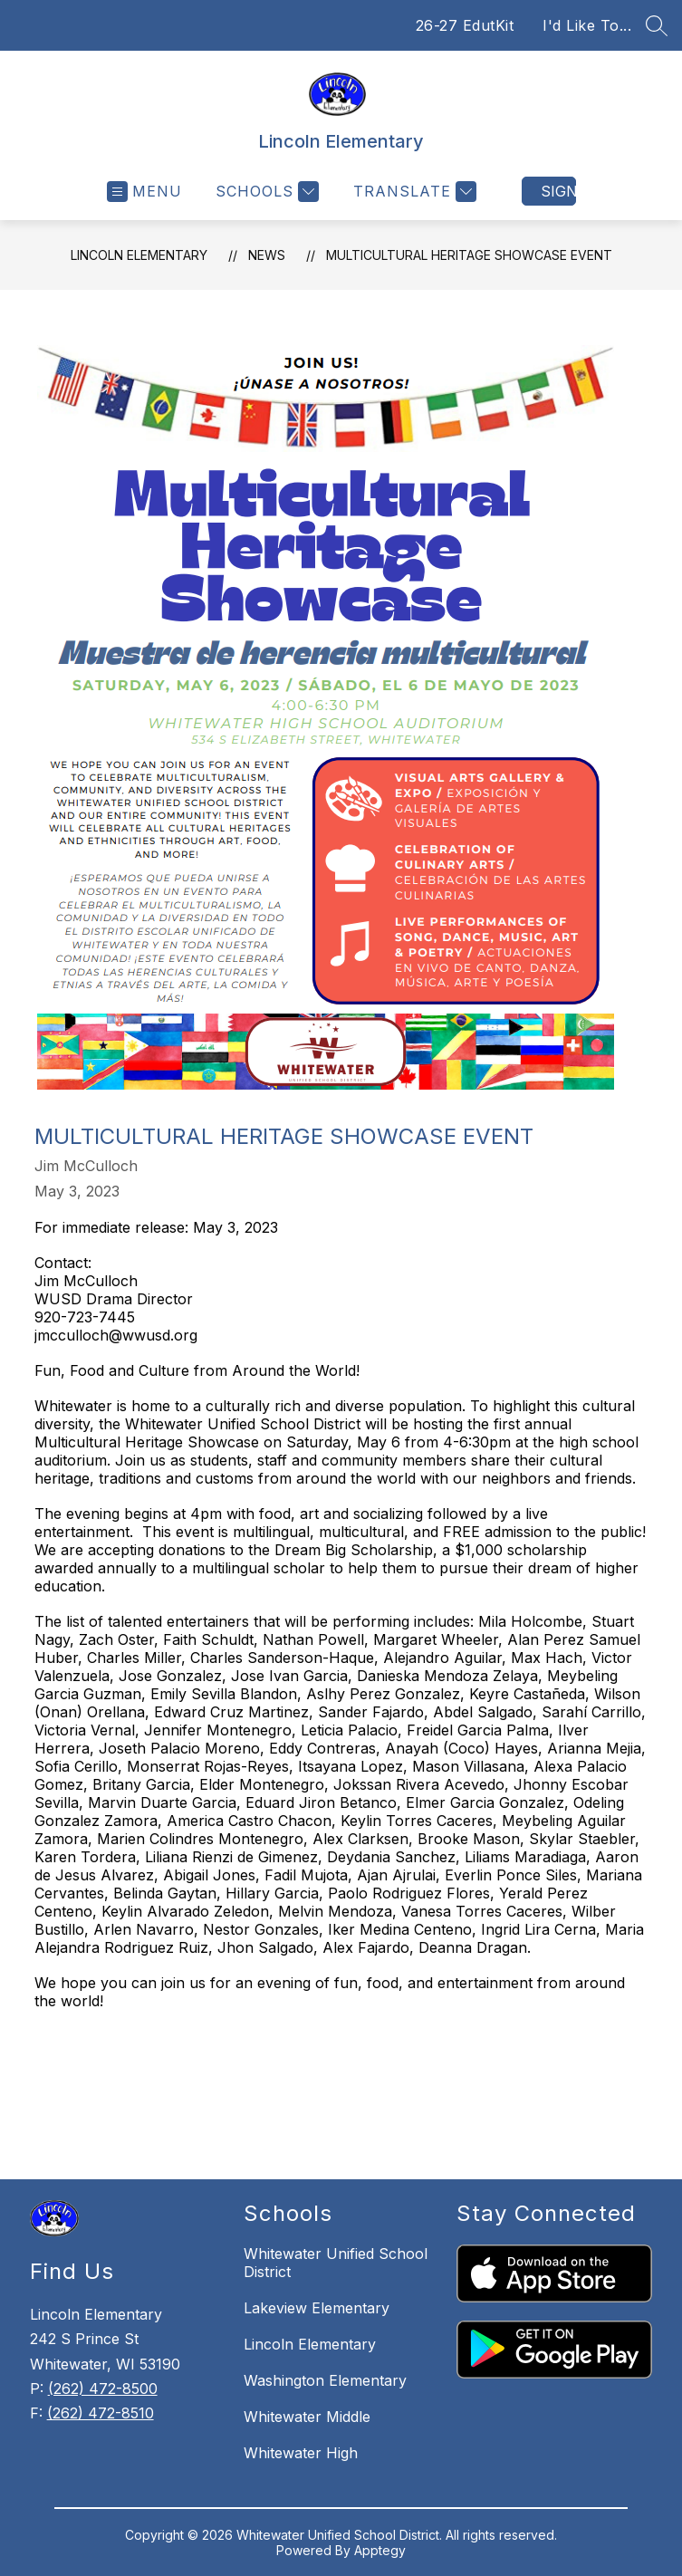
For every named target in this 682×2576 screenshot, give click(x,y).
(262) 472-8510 (100, 2413)
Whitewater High (301, 2453)
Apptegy (380, 2550)
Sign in (558, 191)
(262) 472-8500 (103, 2388)
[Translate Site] (412, 191)
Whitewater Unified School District (335, 2262)
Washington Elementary (325, 2380)
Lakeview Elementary (316, 2308)
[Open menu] (144, 191)
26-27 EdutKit (465, 25)
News (266, 255)
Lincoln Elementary (139, 255)
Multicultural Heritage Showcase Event (469, 255)
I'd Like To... (587, 25)
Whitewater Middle (307, 2417)
